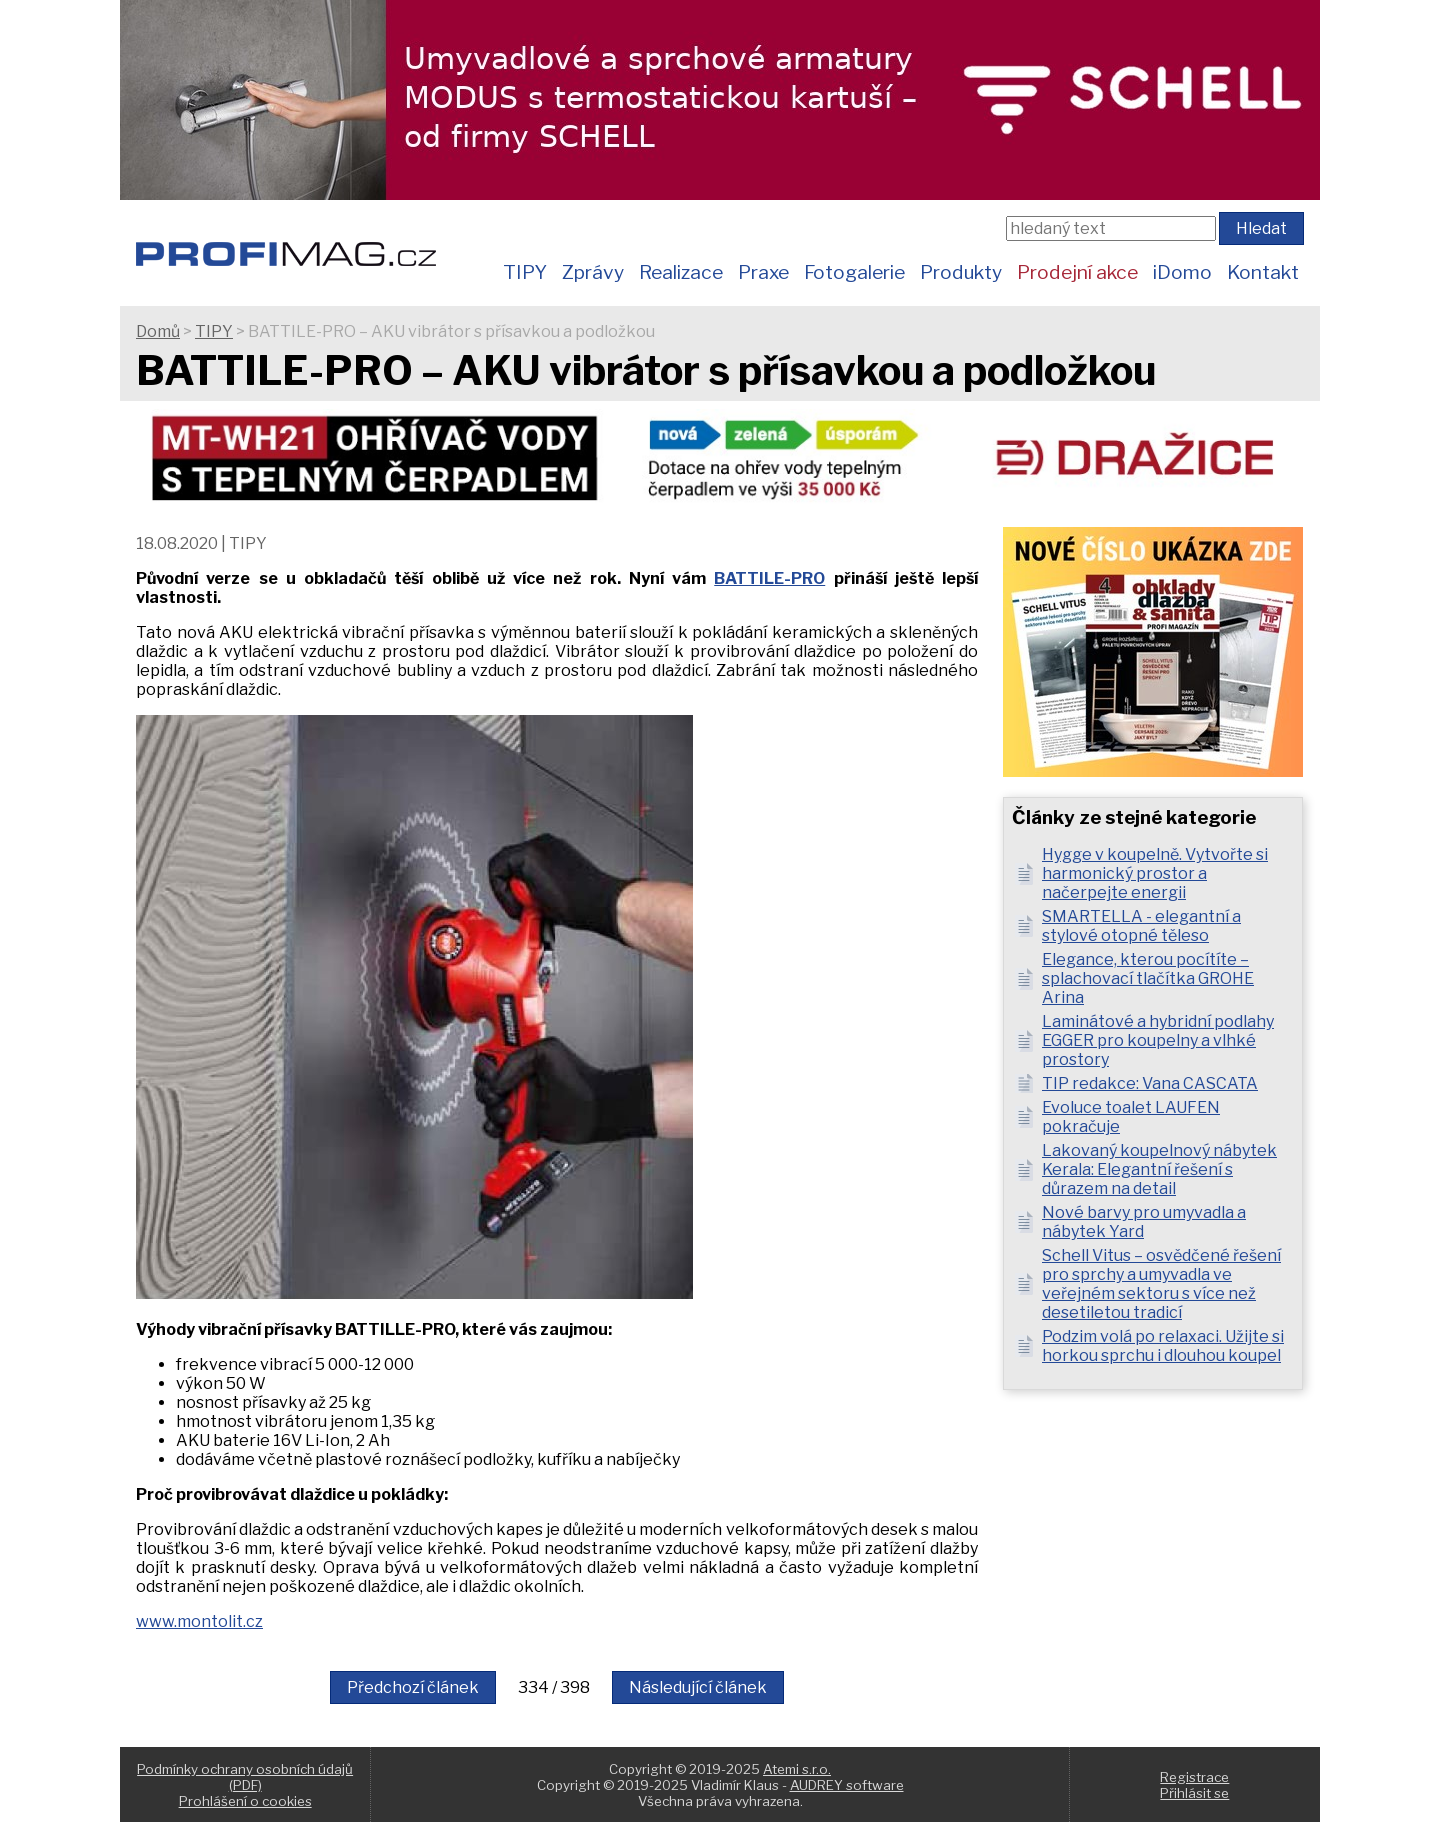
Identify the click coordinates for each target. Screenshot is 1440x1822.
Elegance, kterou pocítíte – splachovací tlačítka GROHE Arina (1148, 978)
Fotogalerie (854, 272)
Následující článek (698, 1687)
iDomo (1182, 272)
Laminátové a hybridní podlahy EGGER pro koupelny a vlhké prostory (1158, 1040)
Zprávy (593, 272)
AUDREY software (847, 1785)
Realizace (681, 272)
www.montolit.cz (199, 1621)
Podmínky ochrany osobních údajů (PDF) (245, 1777)
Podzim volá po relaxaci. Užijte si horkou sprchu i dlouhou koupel (1163, 1346)
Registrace (1194, 1777)
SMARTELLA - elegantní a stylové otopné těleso (1141, 926)
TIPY (525, 272)
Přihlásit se (1194, 1793)
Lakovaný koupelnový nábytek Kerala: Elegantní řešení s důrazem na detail (1159, 1169)
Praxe (763, 272)
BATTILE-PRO (769, 578)
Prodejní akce (1077, 272)
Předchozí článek (413, 1687)
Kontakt (1263, 272)
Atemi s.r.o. (797, 1769)
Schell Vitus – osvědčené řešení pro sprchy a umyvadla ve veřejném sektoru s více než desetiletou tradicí (1161, 1284)
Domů (158, 331)
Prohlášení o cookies (245, 1801)
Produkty (961, 272)
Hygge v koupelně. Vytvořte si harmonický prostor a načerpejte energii (1155, 873)
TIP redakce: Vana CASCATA (1150, 1083)
